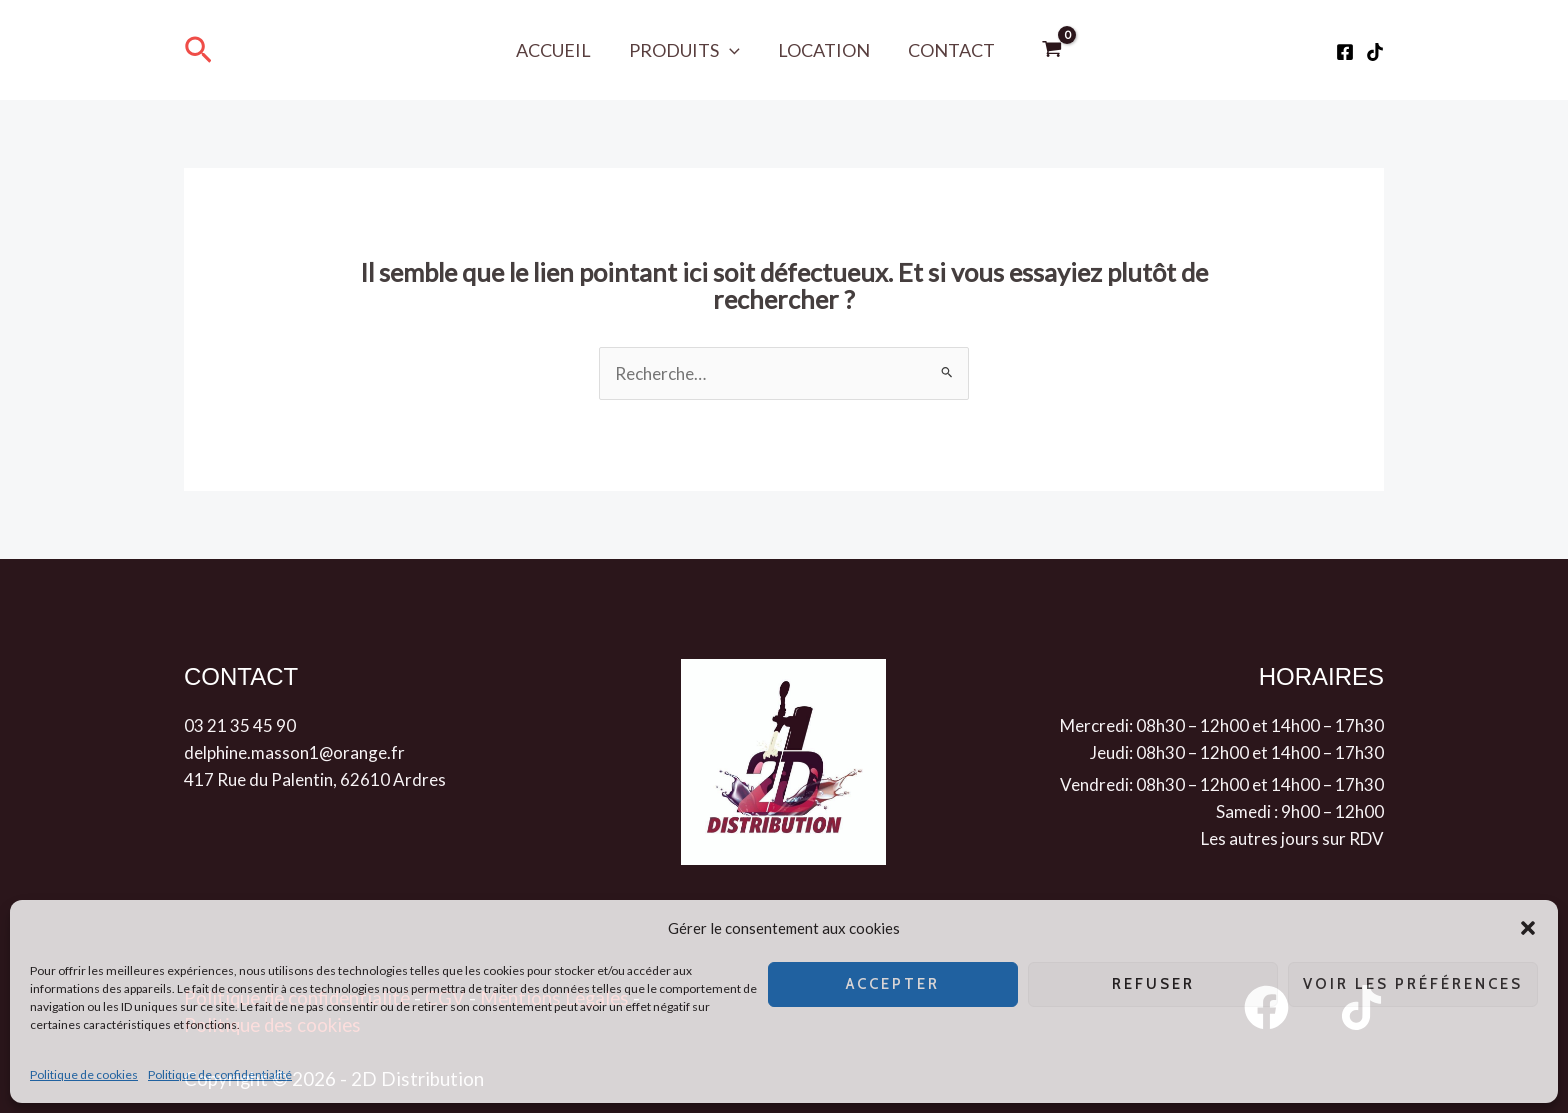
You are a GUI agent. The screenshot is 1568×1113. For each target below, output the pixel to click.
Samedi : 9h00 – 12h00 (1300, 811)
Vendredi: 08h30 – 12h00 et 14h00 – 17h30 (1222, 784)
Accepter (893, 984)
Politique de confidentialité (220, 1074)
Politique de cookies (84, 1074)
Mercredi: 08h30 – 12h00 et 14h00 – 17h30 (1222, 725)
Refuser (1153, 984)
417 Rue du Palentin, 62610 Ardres (315, 779)
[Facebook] (1345, 52)
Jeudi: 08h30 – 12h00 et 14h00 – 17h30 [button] (1237, 752)
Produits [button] (685, 50)
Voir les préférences (1413, 984)
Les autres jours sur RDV (1292, 838)
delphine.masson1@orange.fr (295, 752)
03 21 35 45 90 (240, 725)
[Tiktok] (1375, 52)
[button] (1528, 928)
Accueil (556, 50)
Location (823, 50)
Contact (948, 50)
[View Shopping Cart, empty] (1049, 50)
